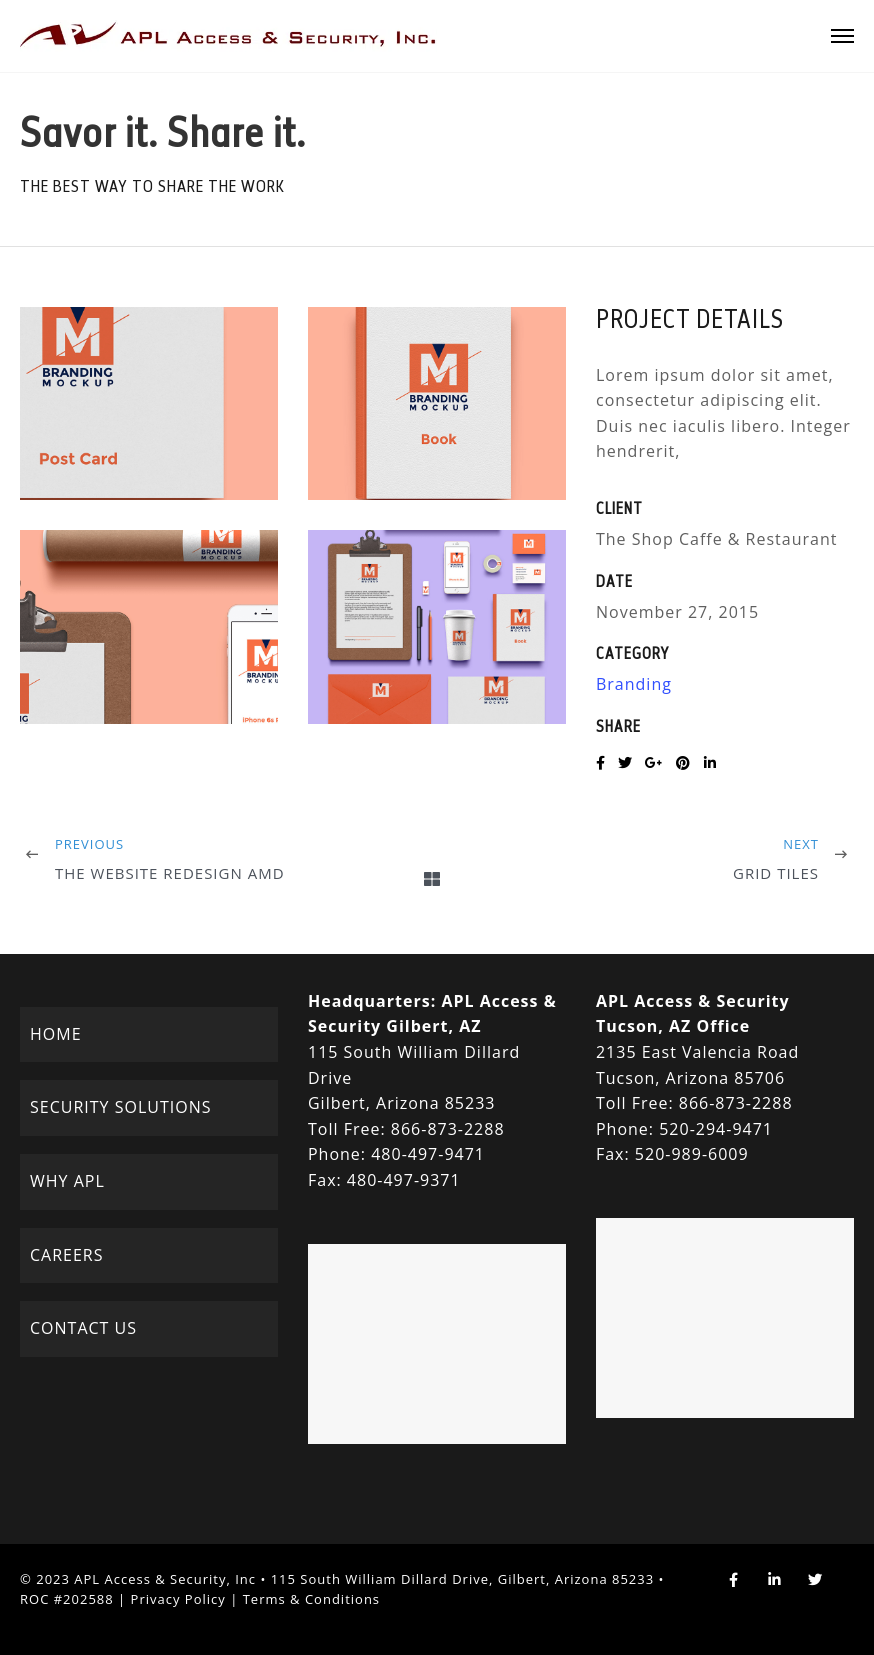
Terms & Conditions (311, 1599)
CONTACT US (83, 1328)
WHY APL (67, 1181)
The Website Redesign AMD (170, 873)
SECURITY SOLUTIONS (120, 1107)
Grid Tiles (776, 873)
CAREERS (67, 1255)
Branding (634, 684)
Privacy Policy (178, 1599)
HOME (56, 1034)
